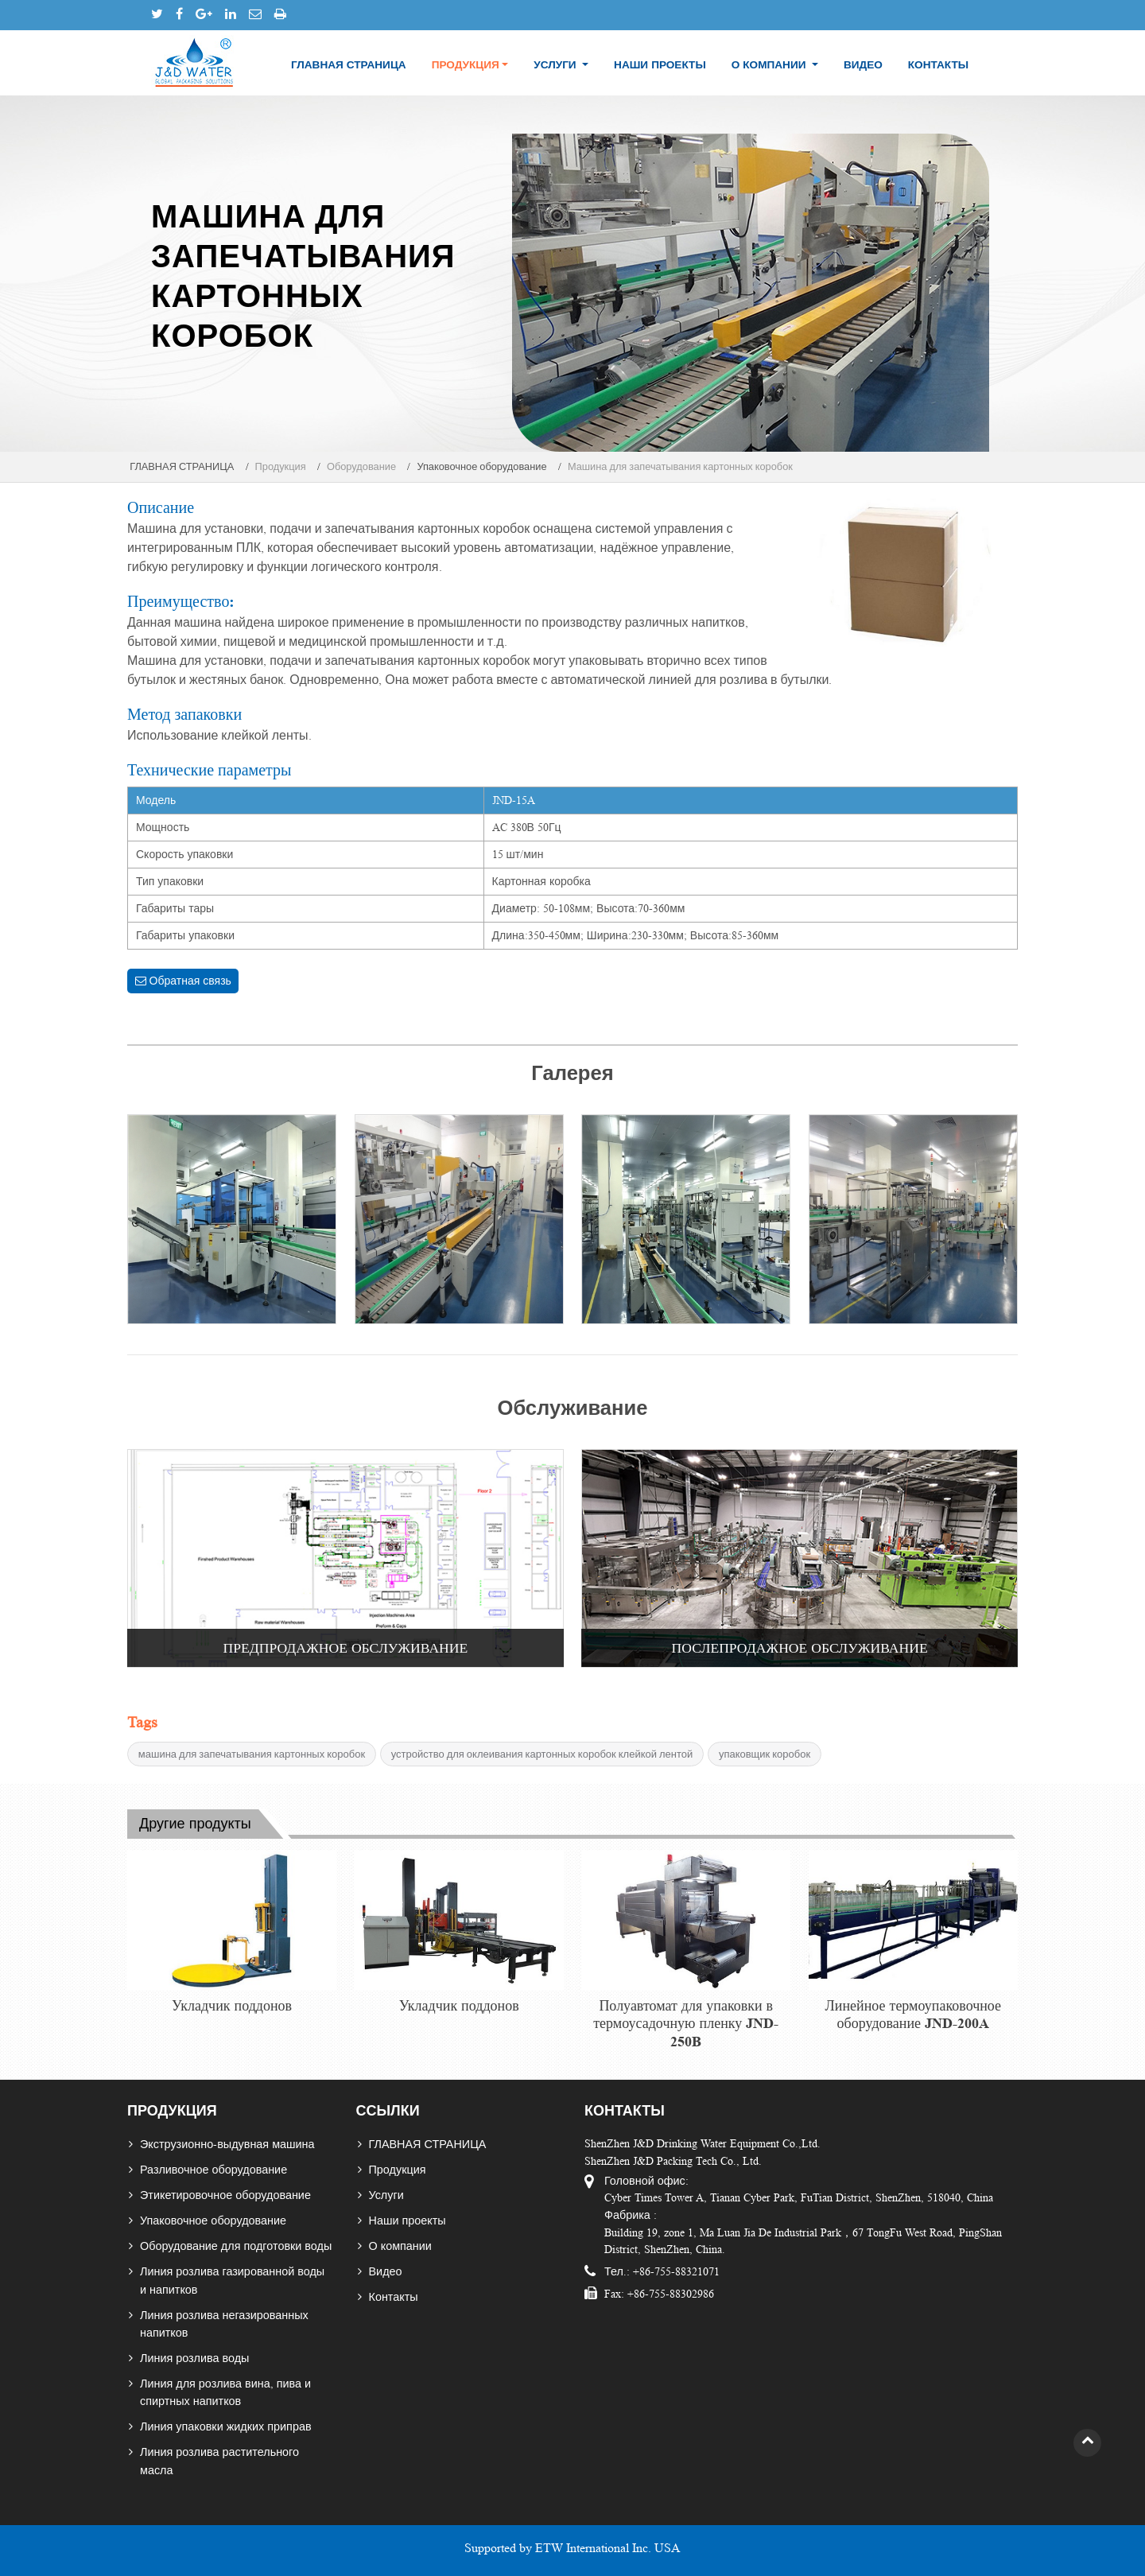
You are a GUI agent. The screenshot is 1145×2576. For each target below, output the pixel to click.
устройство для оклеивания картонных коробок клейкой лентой (542, 1754)
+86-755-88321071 (675, 2271)
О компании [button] (770, 65)
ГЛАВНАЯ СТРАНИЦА (348, 65)
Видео (863, 65)
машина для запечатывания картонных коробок (251, 1754)
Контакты (938, 65)
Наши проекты (660, 65)
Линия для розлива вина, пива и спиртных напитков (225, 2392)
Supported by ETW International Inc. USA (572, 2548)
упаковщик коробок (764, 1754)
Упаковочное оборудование (481, 466)
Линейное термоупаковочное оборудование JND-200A (913, 2015)
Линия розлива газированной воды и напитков (232, 2280)
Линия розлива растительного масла (219, 2461)
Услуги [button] (556, 65)
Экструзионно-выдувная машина (227, 2144)
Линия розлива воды (194, 2358)
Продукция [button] (465, 65)
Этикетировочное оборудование (225, 2195)
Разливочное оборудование (213, 2169)
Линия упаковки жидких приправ (226, 2426)
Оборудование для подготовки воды (236, 2246)
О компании (400, 2246)
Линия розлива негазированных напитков (224, 2324)
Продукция (397, 2169)
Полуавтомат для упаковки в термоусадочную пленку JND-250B (685, 2024)
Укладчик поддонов (232, 2006)
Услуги (386, 2195)
